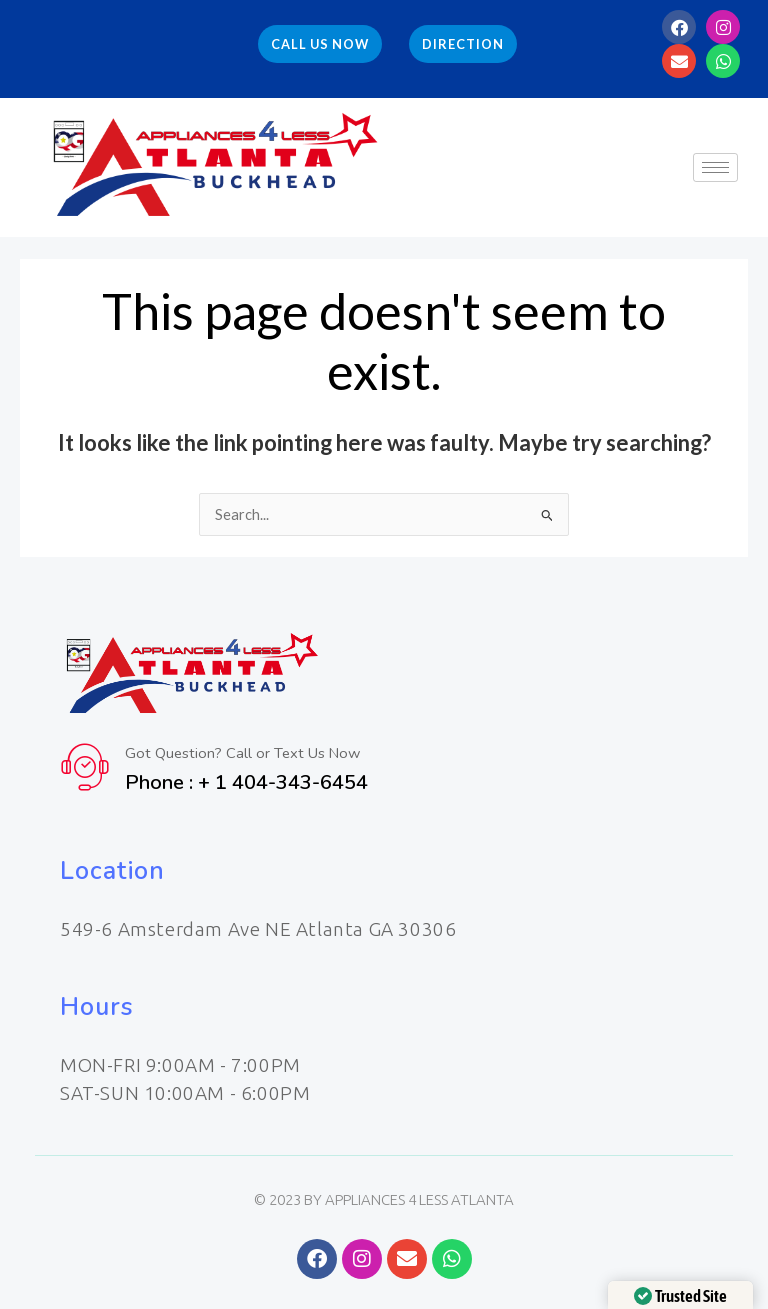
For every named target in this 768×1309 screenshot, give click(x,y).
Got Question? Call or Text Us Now (244, 753)
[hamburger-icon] (715, 167)
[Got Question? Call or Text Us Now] (85, 767)
